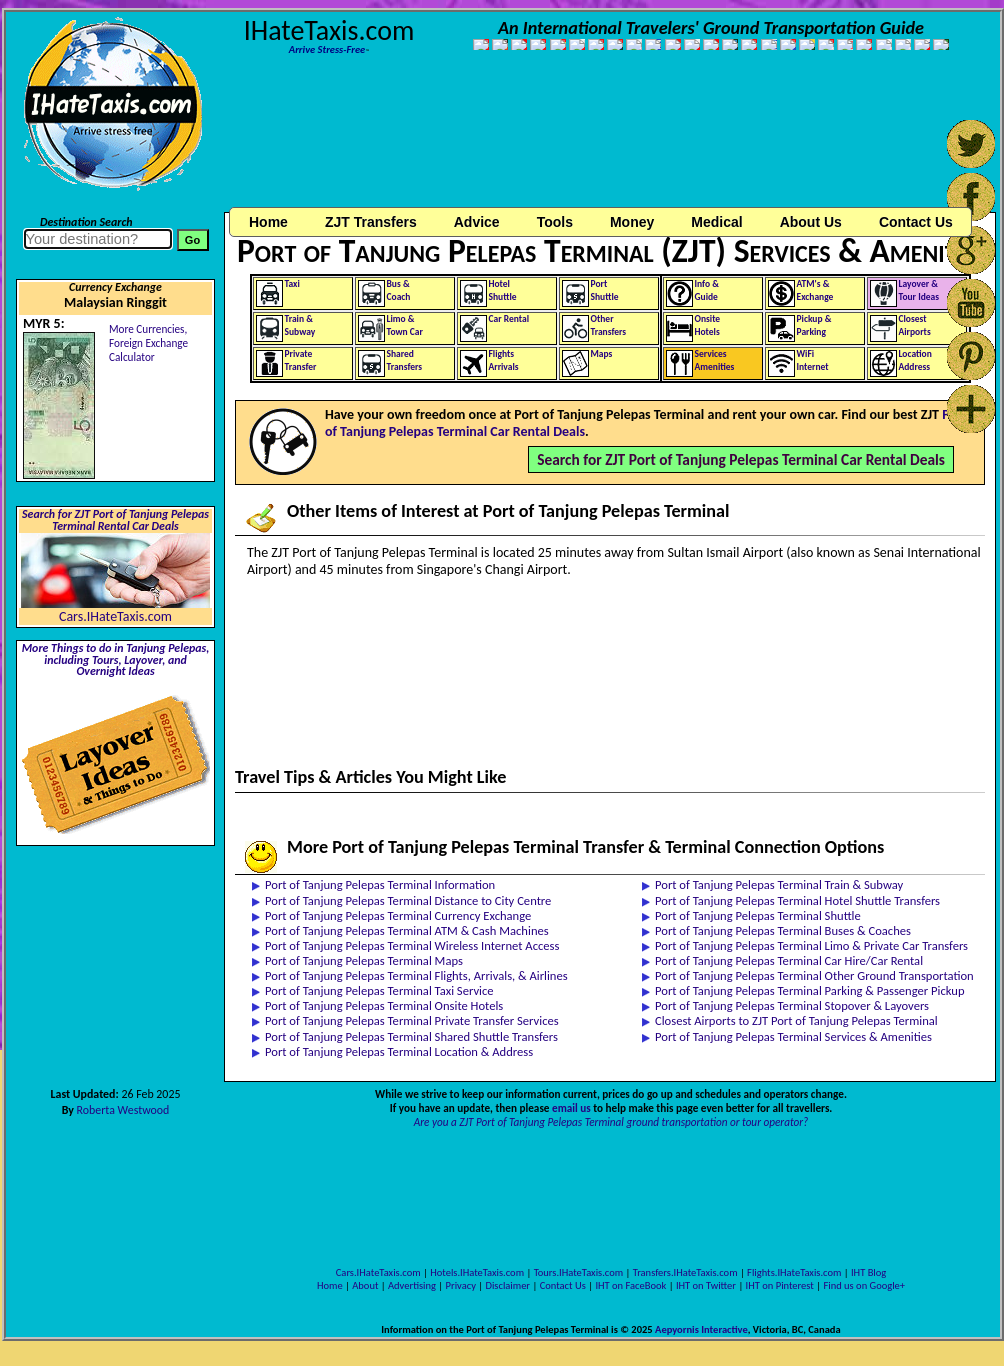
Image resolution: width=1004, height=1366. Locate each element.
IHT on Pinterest (780, 1285)
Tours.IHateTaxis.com (578, 1272)
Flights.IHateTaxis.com (794, 1272)
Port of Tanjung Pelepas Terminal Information (380, 884)
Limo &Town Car (405, 325)
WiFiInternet (813, 360)
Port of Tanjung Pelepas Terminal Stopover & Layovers (792, 1005)
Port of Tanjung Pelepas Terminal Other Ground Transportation (814, 975)
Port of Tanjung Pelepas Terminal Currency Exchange (398, 915)
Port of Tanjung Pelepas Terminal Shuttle (758, 915)
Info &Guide (707, 290)
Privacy (461, 1285)
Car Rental (509, 319)
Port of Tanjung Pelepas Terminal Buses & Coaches (783, 930)
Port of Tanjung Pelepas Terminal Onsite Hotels (384, 1005)
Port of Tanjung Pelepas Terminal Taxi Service (379, 990)
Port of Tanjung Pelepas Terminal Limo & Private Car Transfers (811, 945)
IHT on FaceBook (630, 1285)
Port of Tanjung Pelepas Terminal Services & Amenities (793, 1036)
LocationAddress (915, 360)
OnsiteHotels (708, 325)
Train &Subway (300, 325)
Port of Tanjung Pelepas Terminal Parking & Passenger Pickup (810, 990)
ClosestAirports (915, 325)
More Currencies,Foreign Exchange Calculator (148, 343)
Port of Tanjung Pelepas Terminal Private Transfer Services (412, 1020)
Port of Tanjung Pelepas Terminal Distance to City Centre (408, 900)
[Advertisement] (311, 140)
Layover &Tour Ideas (919, 290)
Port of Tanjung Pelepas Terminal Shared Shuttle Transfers (411, 1036)
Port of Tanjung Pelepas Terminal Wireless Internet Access (412, 945)
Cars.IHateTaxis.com (115, 616)
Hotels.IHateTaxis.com (477, 1272)
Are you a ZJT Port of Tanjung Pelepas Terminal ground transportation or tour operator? (611, 1122)
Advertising (412, 1285)
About (365, 1285)
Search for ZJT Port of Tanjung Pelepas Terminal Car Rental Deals (741, 459)
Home (268, 222)
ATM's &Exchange (815, 290)
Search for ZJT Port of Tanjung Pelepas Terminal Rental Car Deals (115, 520)
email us (571, 1108)
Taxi (292, 284)
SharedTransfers (405, 360)
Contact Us (563, 1285)
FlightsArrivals (504, 360)
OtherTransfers (609, 325)
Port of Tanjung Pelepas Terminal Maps (364, 960)
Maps (602, 354)
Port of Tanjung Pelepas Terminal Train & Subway (779, 884)
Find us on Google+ (864, 1285)
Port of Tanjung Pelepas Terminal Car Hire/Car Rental (789, 960)
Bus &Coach (399, 290)
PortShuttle (605, 290)
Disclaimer (507, 1285)
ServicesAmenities (715, 360)
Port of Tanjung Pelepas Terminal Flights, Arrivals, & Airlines (416, 975)
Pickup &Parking (814, 325)
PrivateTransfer (301, 360)
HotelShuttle (503, 290)
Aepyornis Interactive (701, 1329)
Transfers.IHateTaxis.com (685, 1272)
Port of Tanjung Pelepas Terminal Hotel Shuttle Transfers (797, 900)
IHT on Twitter (706, 1285)
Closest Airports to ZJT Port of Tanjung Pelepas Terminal (796, 1020)
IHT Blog (868, 1272)
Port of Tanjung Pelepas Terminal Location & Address (399, 1051)
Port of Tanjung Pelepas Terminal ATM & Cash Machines (407, 930)
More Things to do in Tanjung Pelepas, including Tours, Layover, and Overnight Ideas (116, 660)
